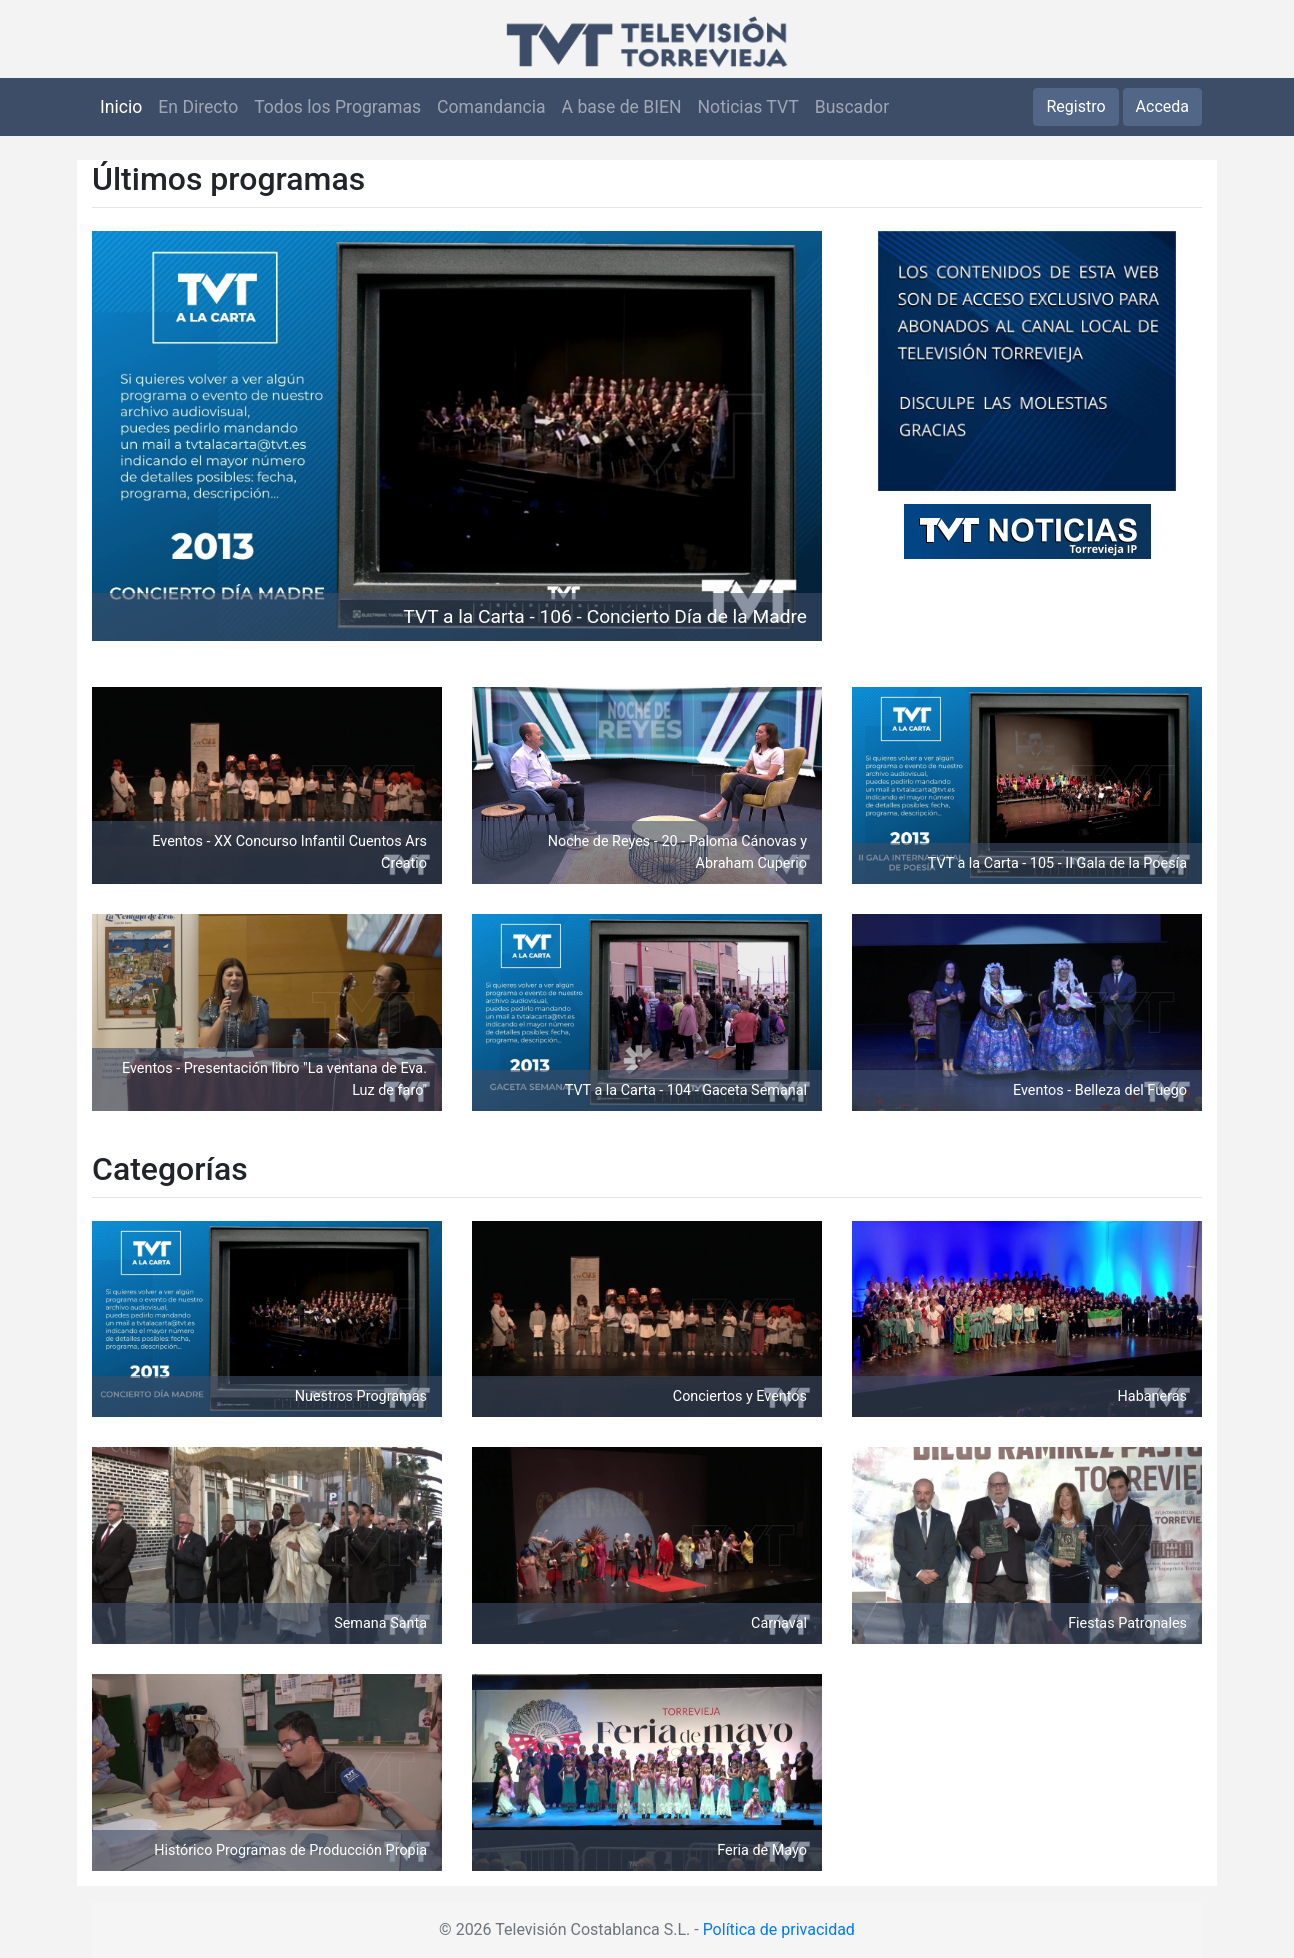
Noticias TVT (748, 107)
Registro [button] (1075, 106)
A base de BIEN (622, 107)
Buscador (852, 107)
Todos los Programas (337, 107)
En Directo (198, 107)
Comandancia (491, 107)
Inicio (121, 107)
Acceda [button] (1162, 106)
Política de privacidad (779, 1929)
